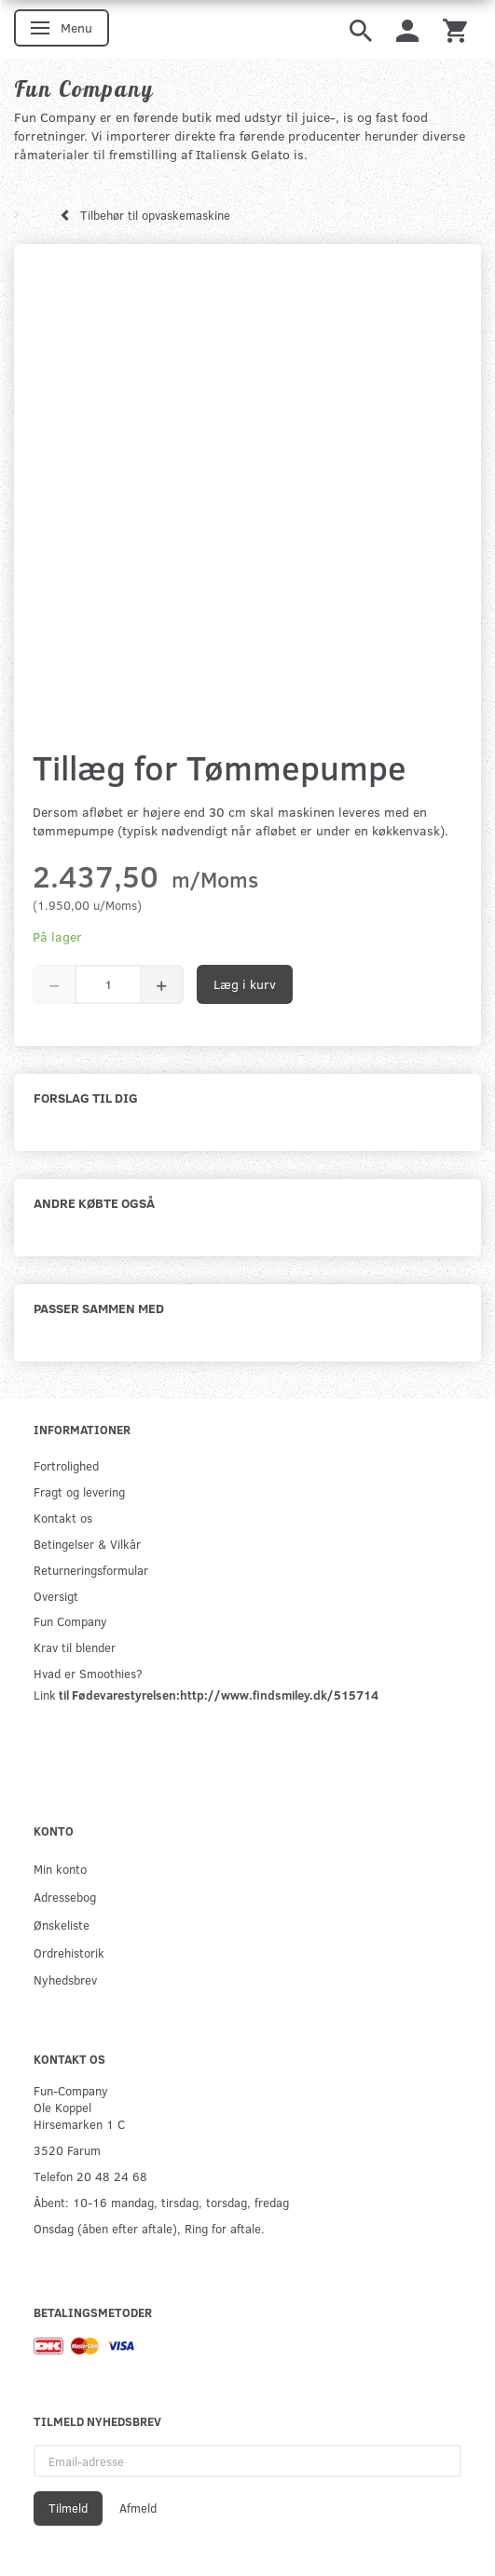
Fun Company (70, 1621)
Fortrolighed (66, 1465)
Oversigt (56, 1596)
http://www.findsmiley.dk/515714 (279, 1694)
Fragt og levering (79, 1491)
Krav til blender (75, 1647)
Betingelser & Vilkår (87, 1544)
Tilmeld (68, 2508)
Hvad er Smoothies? (88, 1673)
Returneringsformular (91, 1570)
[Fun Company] (84, 88)
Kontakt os (63, 1517)
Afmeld (138, 2508)
